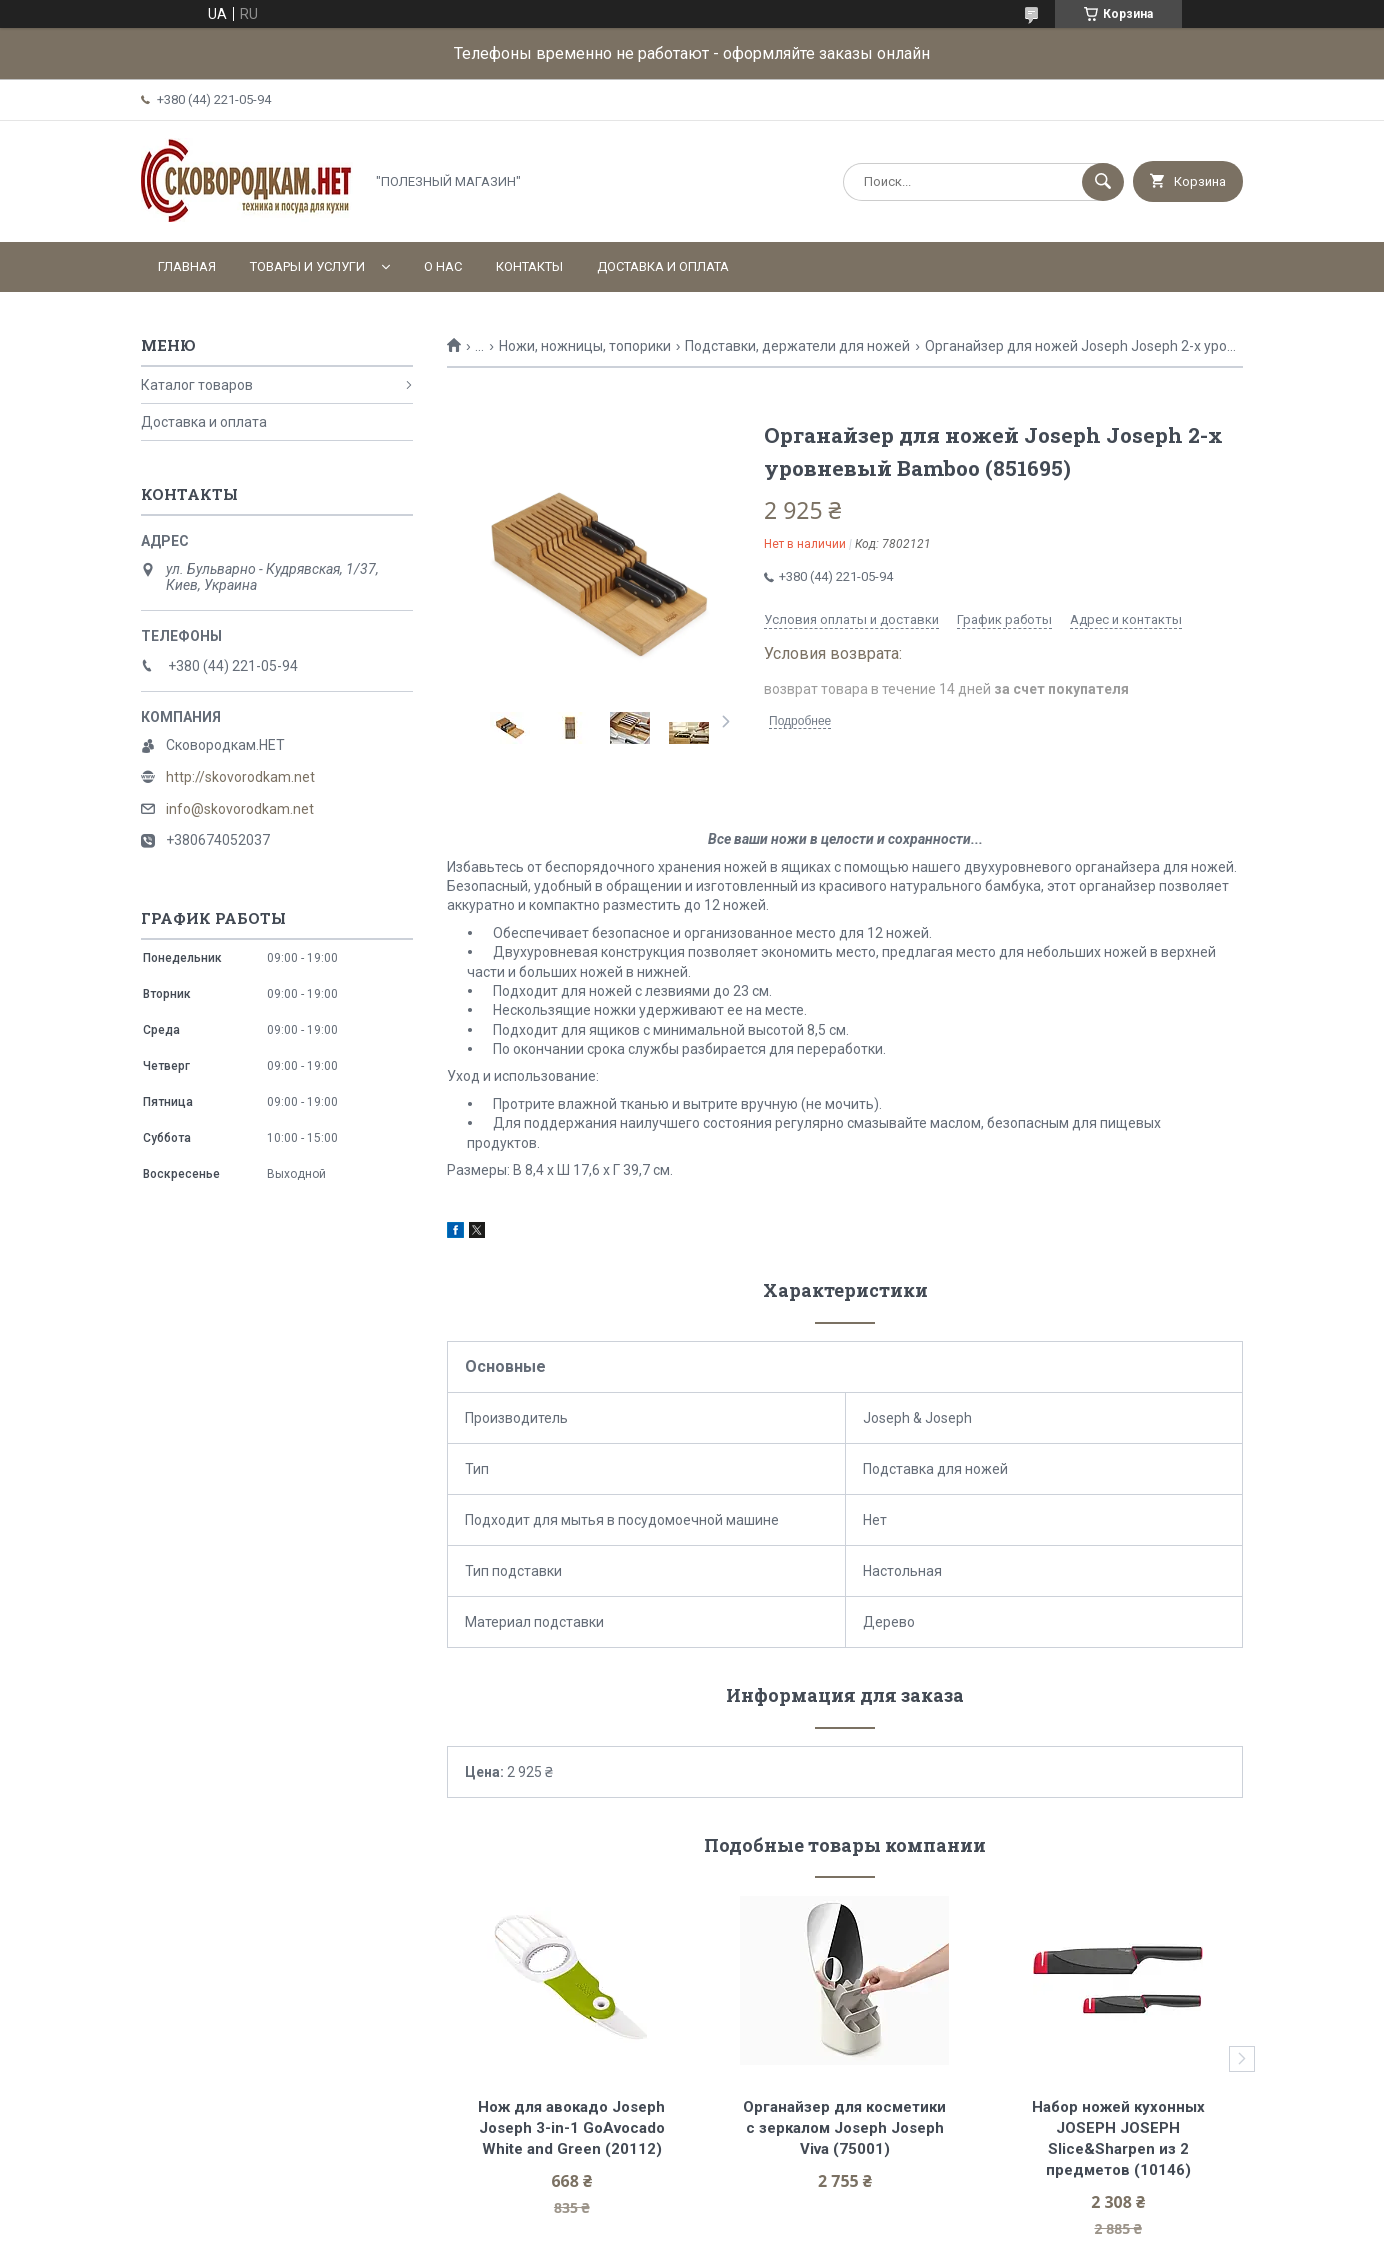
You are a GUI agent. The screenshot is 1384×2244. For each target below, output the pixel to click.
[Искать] (1103, 182)
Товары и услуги (307, 266)
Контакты (529, 266)
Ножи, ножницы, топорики (585, 346)
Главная (187, 266)
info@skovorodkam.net (240, 809)
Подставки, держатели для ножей (797, 346)
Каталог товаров (197, 385)
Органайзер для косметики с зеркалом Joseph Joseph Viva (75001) (846, 2128)
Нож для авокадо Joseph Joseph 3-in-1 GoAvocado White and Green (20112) (573, 2128)
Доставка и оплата (663, 266)
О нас (443, 266)
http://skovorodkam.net (240, 777)
